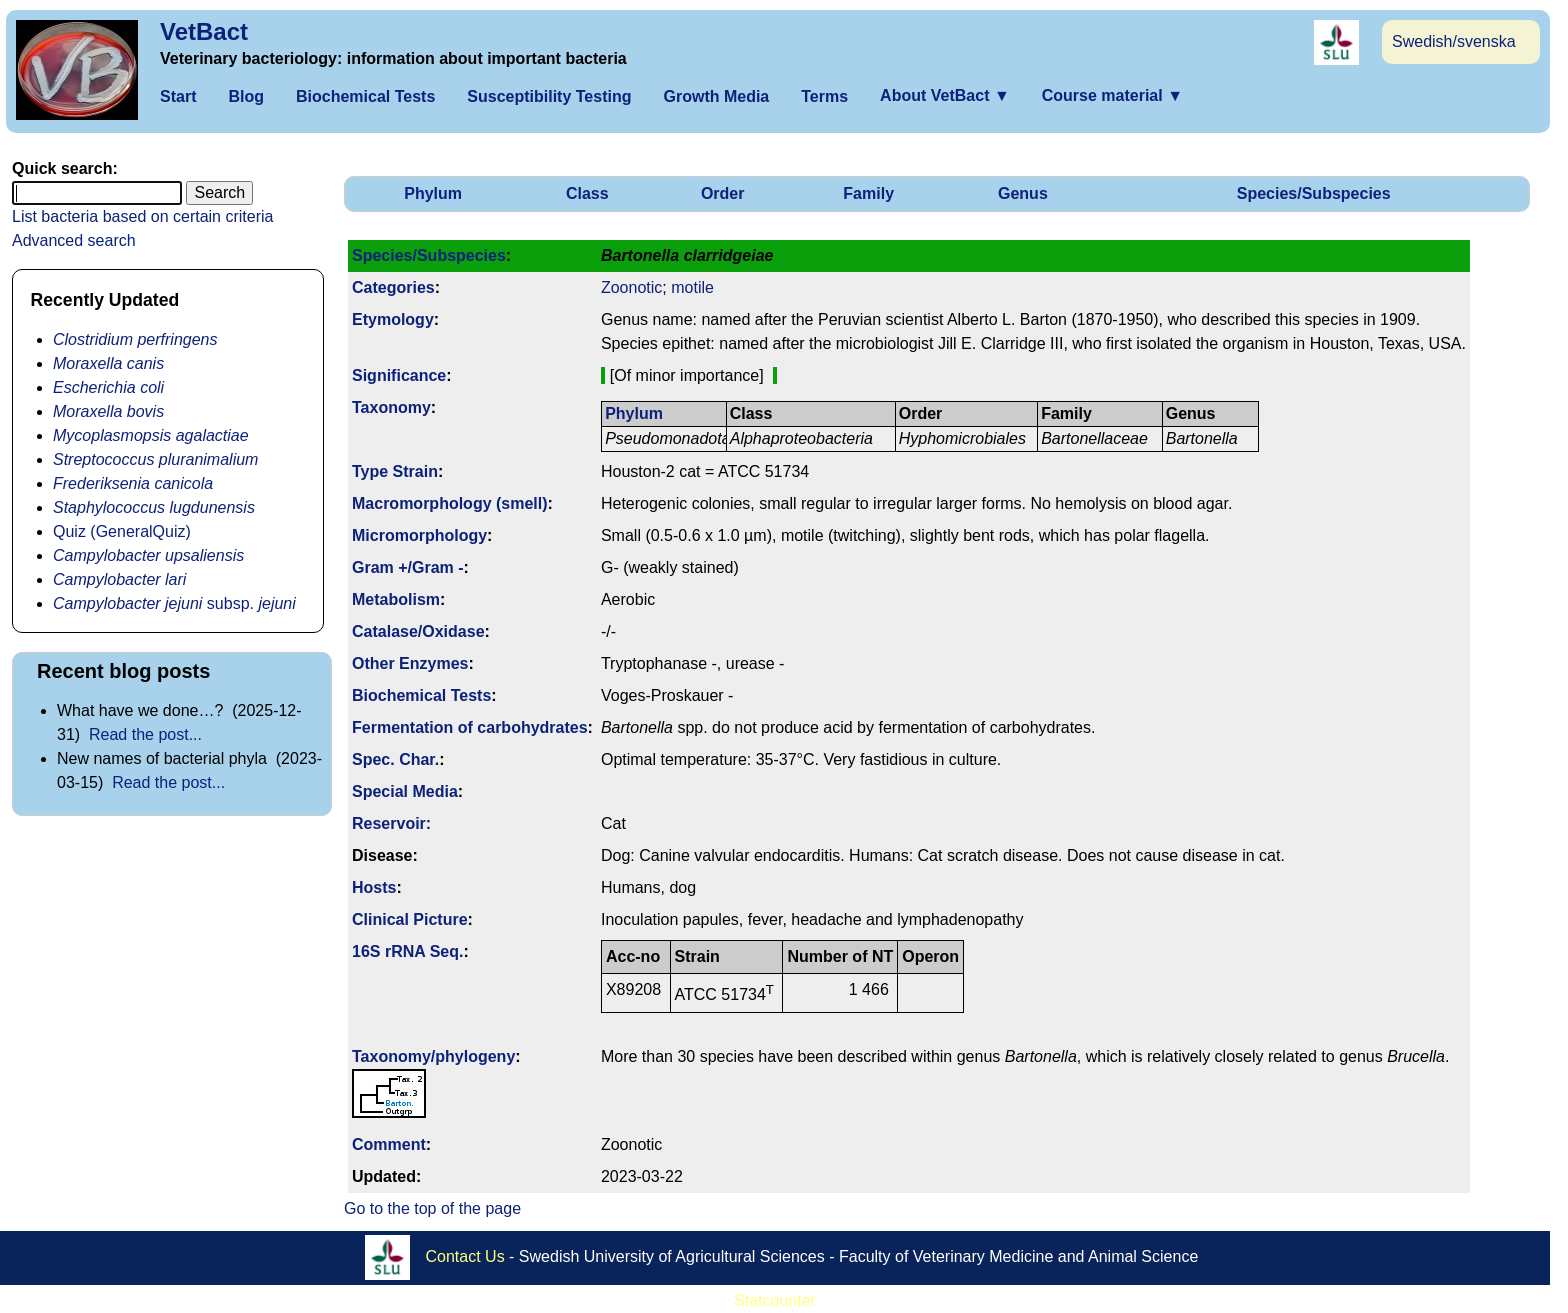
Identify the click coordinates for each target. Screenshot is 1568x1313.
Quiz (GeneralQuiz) (122, 531)
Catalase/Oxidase (418, 631)
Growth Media (716, 96)
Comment (389, 1144)
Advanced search (74, 240)
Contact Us (465, 1255)
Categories (393, 287)
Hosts (374, 887)
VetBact (204, 31)
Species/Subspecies (1314, 193)
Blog (246, 96)
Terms (824, 96)
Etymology (393, 319)
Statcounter (775, 1300)
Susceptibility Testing (549, 96)
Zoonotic (631, 287)
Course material (1112, 95)
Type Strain (395, 471)
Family (868, 193)
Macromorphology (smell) (450, 503)
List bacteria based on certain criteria (142, 216)
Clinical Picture (410, 919)
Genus (1023, 193)
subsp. (174, 603)
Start (178, 96)
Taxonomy (391, 407)
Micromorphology (419, 535)
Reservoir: (391, 823)
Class (587, 193)
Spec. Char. (395, 759)
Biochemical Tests (365, 96)
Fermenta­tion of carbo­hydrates (470, 727)
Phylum (433, 193)
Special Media (405, 791)
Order (723, 193)
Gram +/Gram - (408, 567)
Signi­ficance (399, 375)
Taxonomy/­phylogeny (433, 1056)
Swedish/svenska (1454, 41)
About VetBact (945, 95)
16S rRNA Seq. (407, 951)
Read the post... (145, 734)
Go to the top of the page (432, 1208)
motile (692, 287)
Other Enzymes (410, 663)
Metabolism (396, 599)
